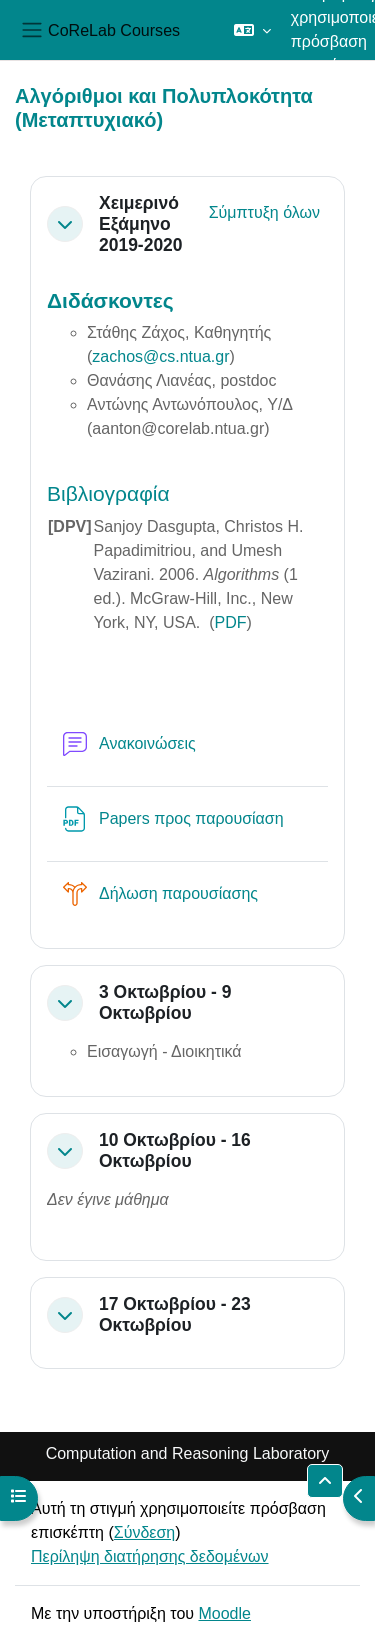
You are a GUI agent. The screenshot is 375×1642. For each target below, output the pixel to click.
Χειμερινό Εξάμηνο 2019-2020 (141, 224)
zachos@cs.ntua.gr (160, 356)
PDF (231, 622)
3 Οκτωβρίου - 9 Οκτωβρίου (165, 1002)
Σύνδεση (144, 1532)
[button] (252, 30)
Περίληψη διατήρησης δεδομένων (150, 1556)
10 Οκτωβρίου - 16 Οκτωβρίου (175, 1150)
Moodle (224, 1613)
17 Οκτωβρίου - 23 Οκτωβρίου (175, 1314)
